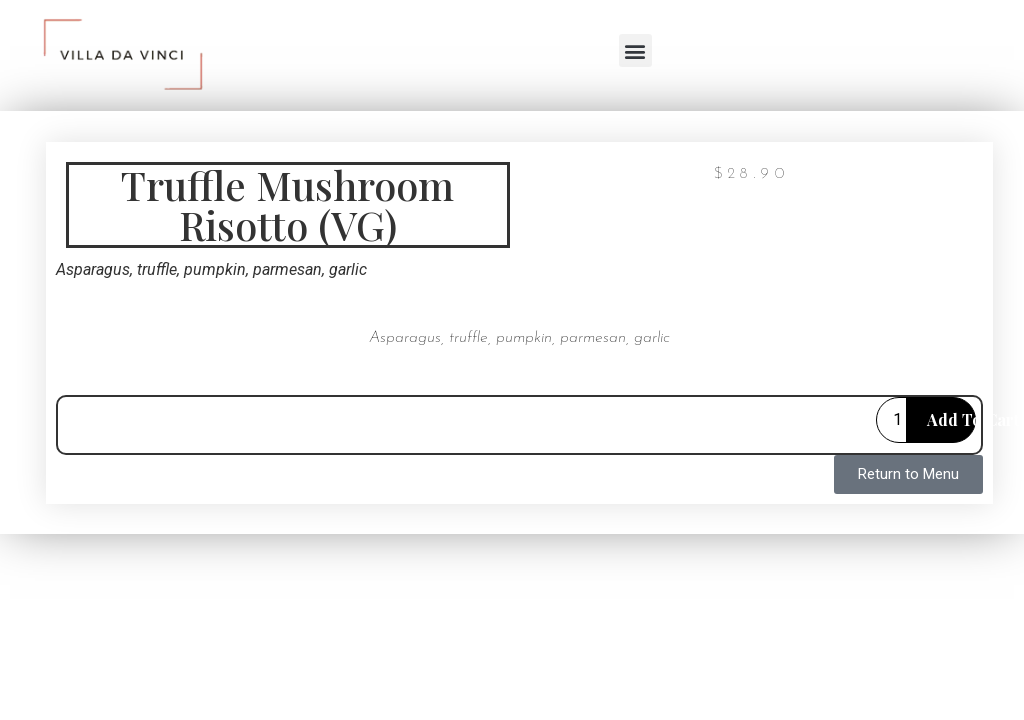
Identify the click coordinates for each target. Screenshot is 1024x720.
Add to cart (951, 419)
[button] (635, 50)
